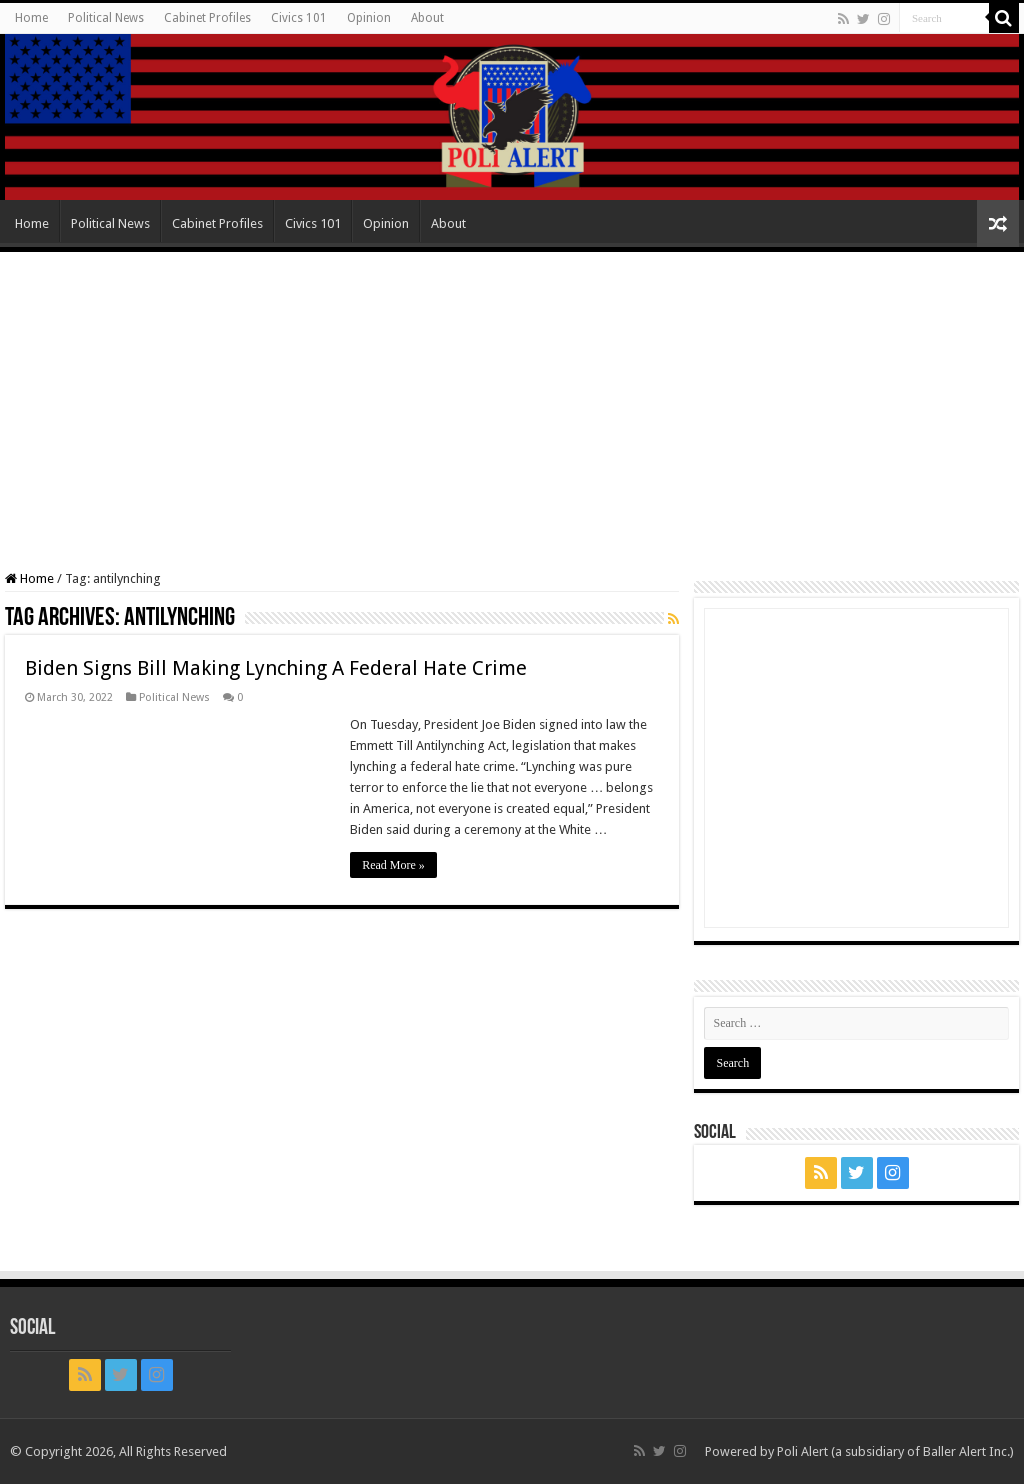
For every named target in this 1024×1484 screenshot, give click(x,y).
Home (31, 18)
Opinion (369, 18)
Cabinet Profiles (207, 18)
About (427, 18)
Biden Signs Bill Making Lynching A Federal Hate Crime (276, 668)
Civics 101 (299, 18)
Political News (106, 18)
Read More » (393, 865)
